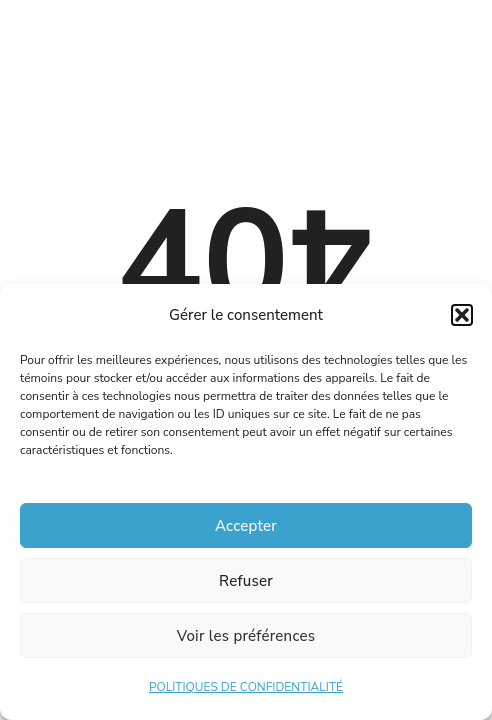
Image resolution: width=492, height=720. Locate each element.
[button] (462, 315)
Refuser (246, 581)
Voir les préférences (246, 636)
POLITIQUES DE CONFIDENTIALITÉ (246, 687)
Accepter (246, 526)
